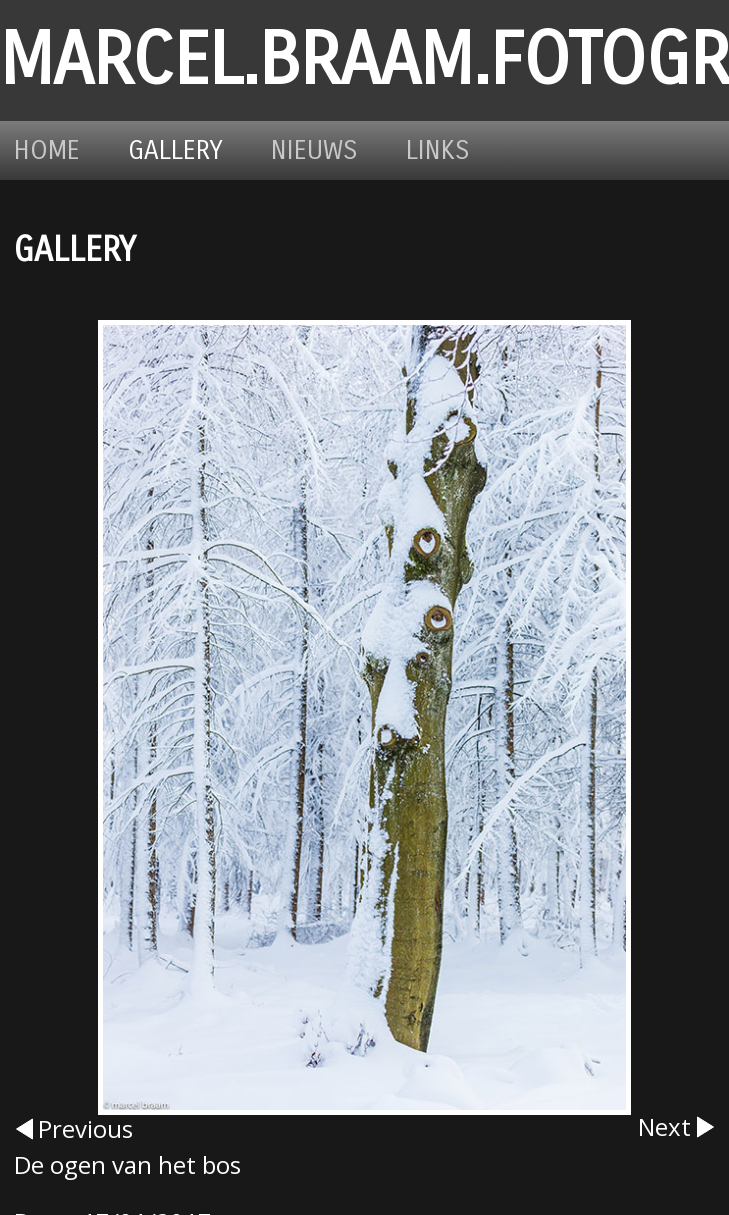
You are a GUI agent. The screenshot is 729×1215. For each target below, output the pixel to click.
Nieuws (314, 150)
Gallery (175, 150)
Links (438, 150)
